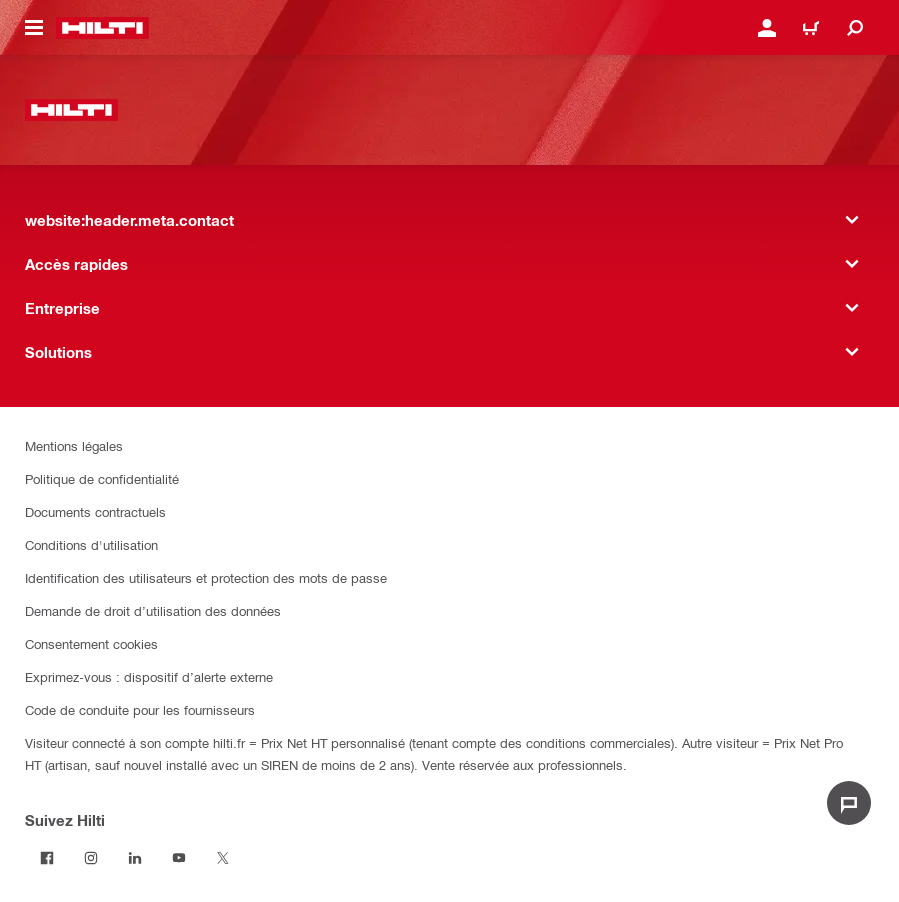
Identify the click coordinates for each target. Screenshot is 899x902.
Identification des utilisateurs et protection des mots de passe (206, 577)
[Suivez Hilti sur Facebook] (47, 858)
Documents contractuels (95, 511)
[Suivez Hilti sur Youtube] (179, 858)
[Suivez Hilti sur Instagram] (91, 858)
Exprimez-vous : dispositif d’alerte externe (149, 676)
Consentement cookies (91, 643)
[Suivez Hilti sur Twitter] (223, 858)
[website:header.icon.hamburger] (34, 28)
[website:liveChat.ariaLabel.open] (849, 803)
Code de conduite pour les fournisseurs (140, 709)
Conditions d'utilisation (91, 544)
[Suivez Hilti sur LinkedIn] (135, 858)
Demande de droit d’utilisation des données (153, 610)
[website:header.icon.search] (855, 28)
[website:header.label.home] (102, 28)
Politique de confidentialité (102, 478)
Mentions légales (74, 445)
